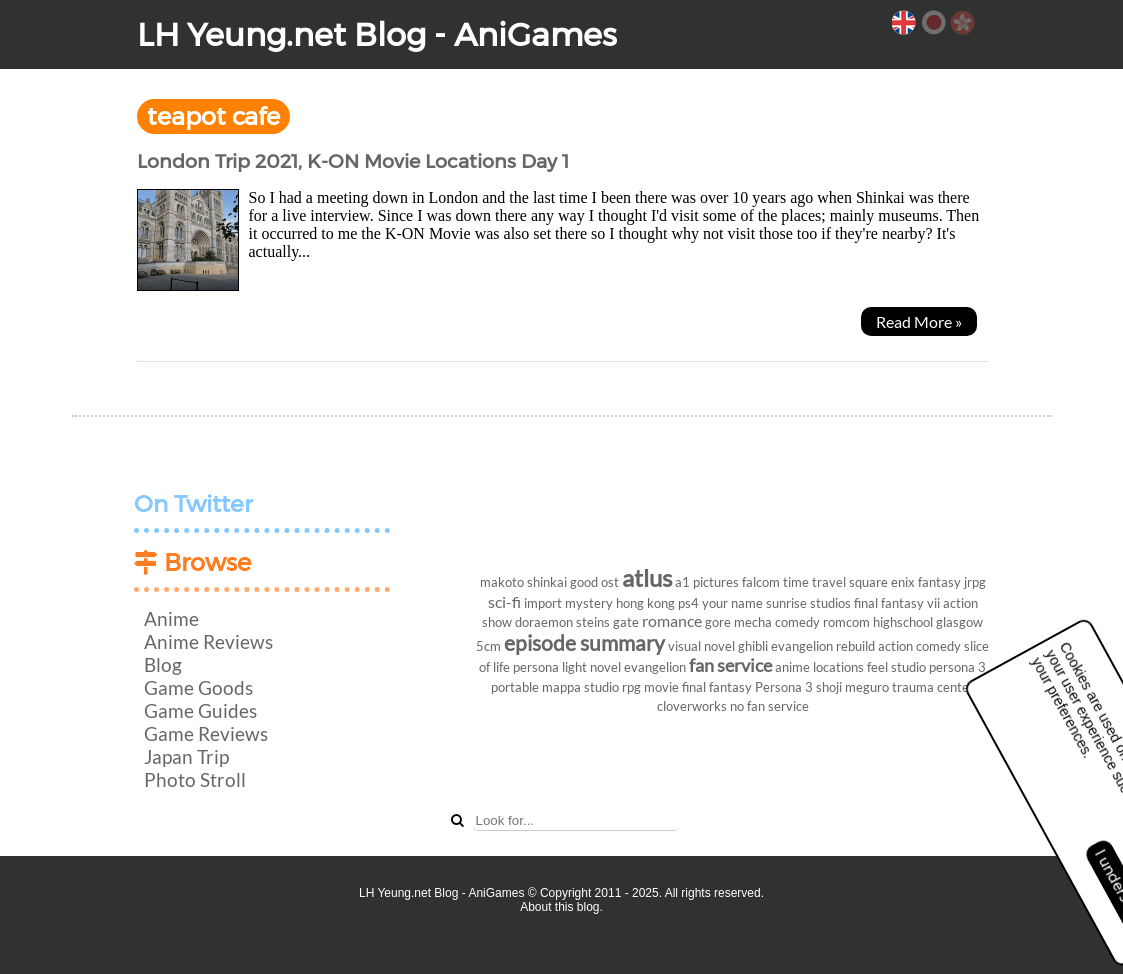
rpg (631, 687)
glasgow (959, 622)
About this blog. (561, 907)
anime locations (819, 667)
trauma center (933, 687)
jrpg (975, 582)
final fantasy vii (897, 603)
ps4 (688, 603)
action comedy (919, 646)
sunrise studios (808, 603)
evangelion (655, 667)
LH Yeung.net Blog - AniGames (377, 34)
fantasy (939, 582)
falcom (761, 582)
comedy (797, 622)
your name (732, 603)
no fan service (769, 706)
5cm (488, 646)
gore (718, 622)
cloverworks (692, 706)
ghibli (753, 646)
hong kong (645, 603)
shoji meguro (852, 687)
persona (536, 667)
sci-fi (504, 601)
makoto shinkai (523, 582)
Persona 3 (784, 687)
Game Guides (200, 710)
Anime (171, 618)
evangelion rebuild (823, 646)
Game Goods (198, 687)
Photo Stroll (195, 779)
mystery (589, 603)
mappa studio (580, 687)
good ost (594, 582)
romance (672, 620)
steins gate (607, 622)
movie (661, 687)
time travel (814, 582)
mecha (753, 622)
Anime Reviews (208, 641)
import (543, 603)
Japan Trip (186, 756)
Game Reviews (206, 733)
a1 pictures (707, 582)
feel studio (896, 667)
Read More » (919, 321)
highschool (903, 622)
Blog (163, 664)
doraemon (544, 622)
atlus (647, 577)
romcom (846, 622)
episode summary (584, 642)
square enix (882, 582)
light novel (591, 667)
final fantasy (717, 687)
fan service (730, 665)
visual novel (701, 646)
